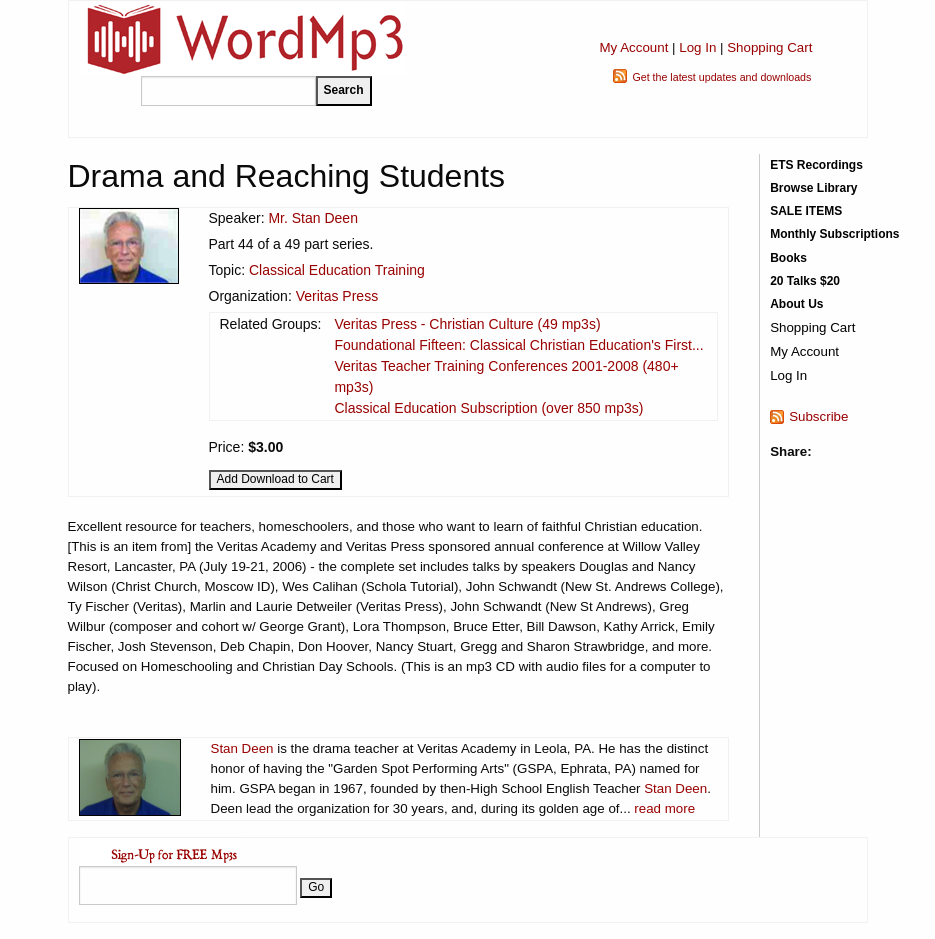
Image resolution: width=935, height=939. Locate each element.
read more (664, 808)
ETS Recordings (816, 165)
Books (788, 258)
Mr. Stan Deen (313, 218)
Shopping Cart (769, 47)
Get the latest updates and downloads (721, 77)
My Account (633, 47)
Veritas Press (337, 296)
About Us (796, 304)
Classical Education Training (337, 270)
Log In (697, 47)
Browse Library (813, 188)
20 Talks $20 (805, 281)
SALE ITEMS (806, 211)
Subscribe (818, 416)
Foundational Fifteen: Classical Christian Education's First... (518, 345)
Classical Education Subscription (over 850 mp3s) (488, 408)
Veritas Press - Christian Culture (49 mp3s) (467, 324)
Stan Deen (242, 748)
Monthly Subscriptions (834, 234)
